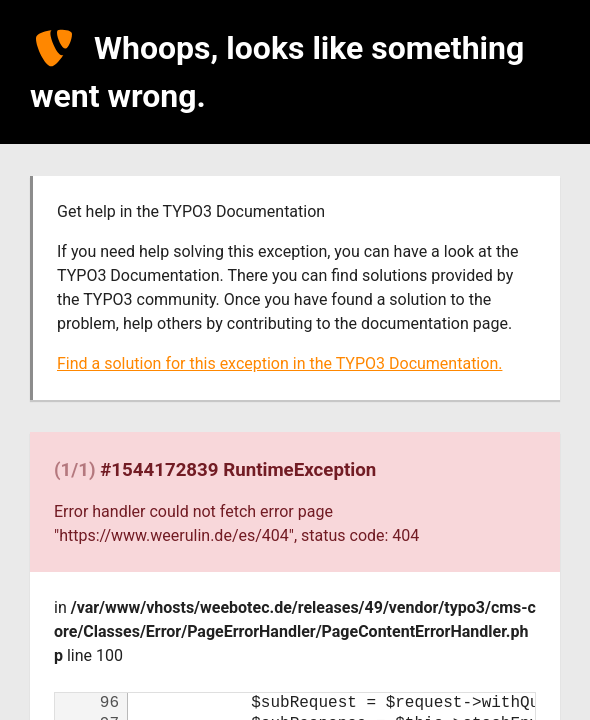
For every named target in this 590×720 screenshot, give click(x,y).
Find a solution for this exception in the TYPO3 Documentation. (279, 363)
